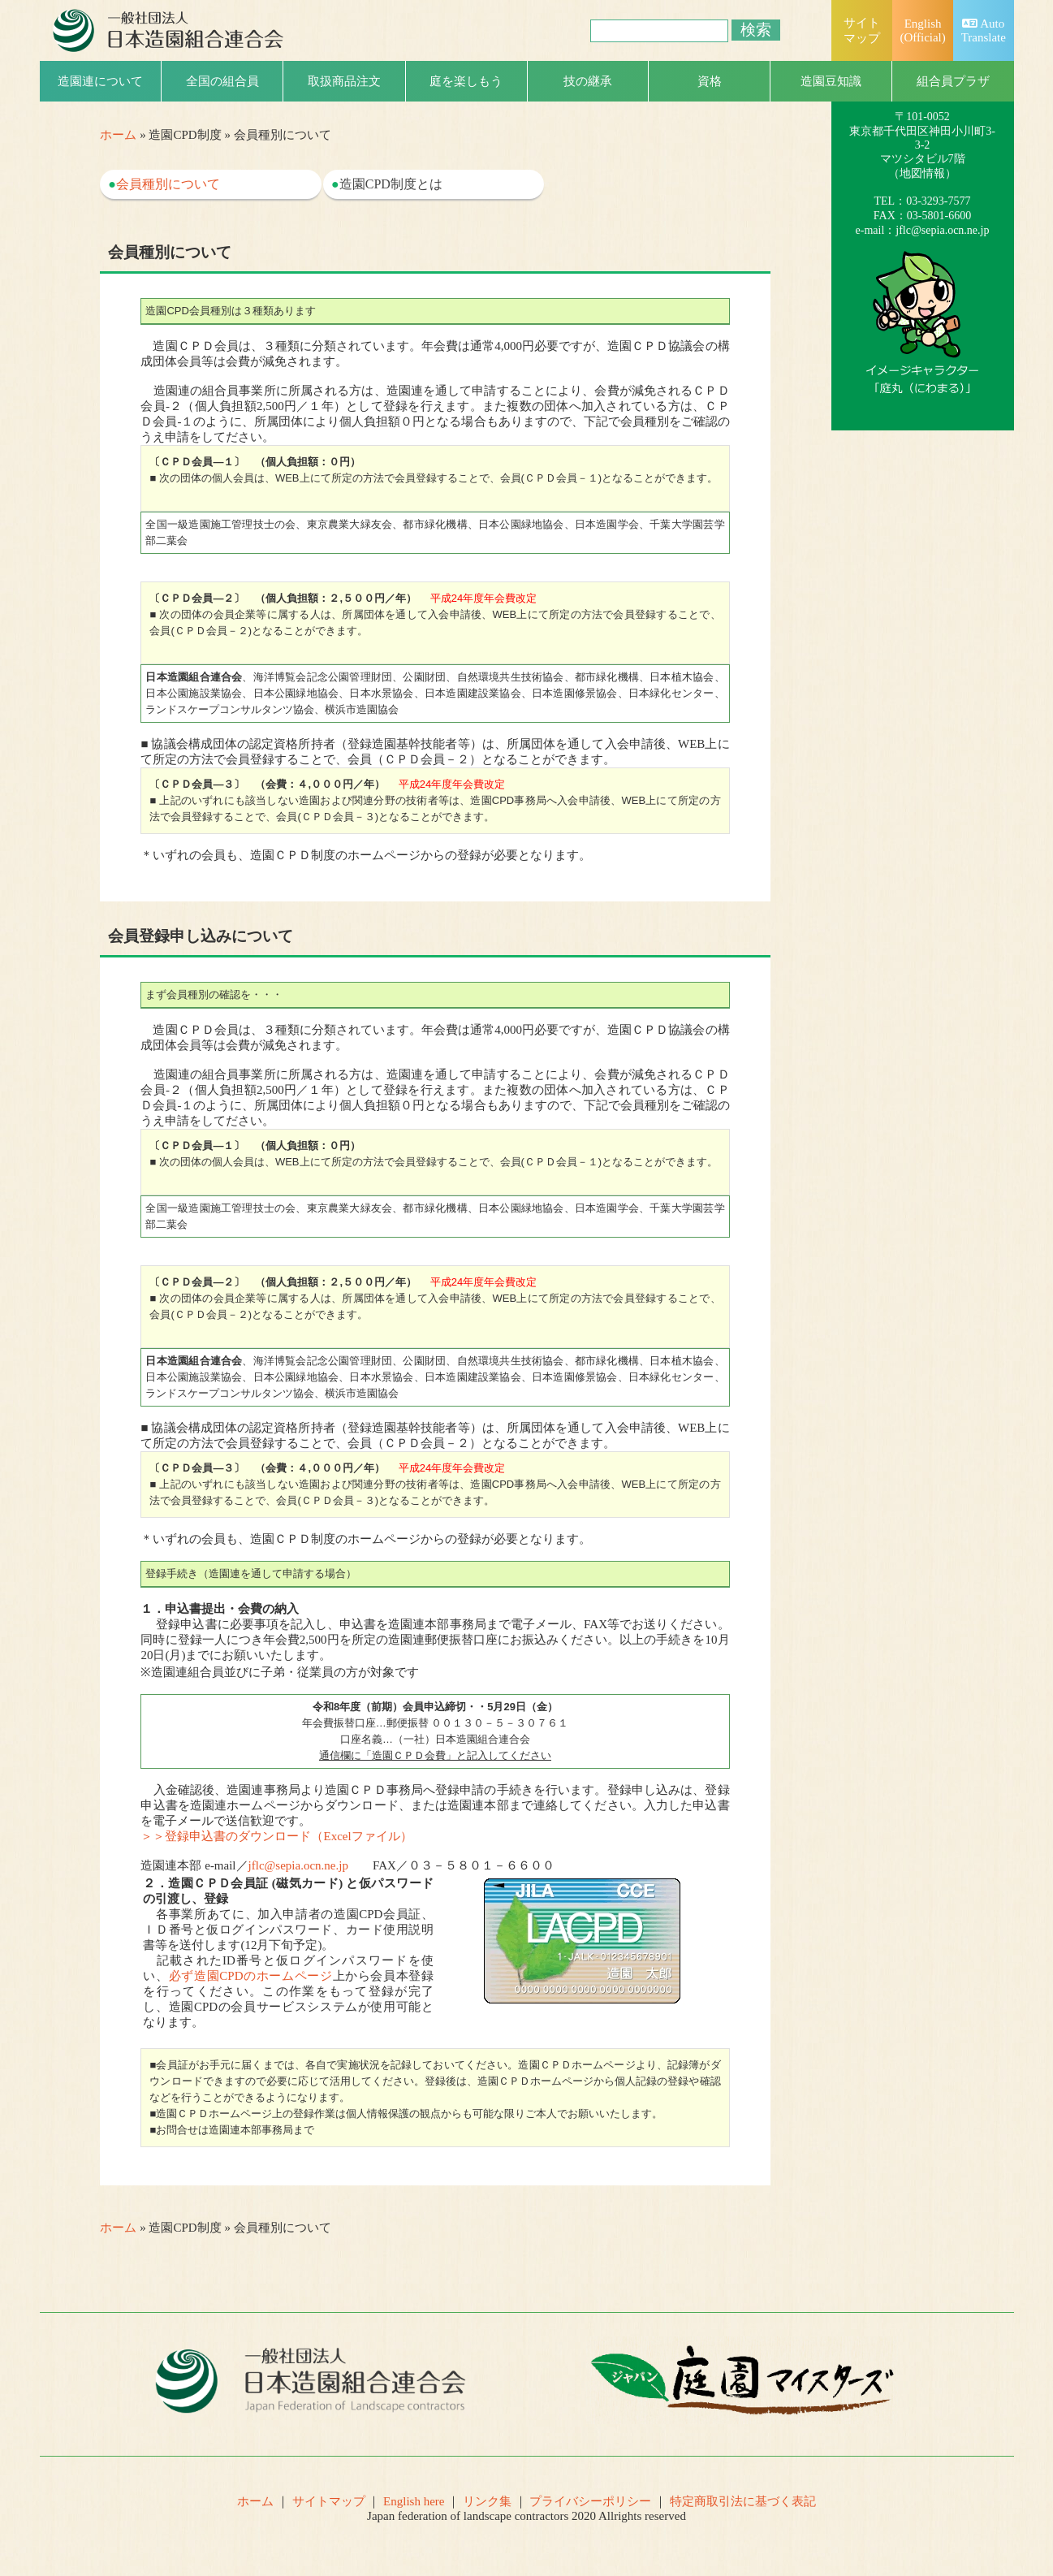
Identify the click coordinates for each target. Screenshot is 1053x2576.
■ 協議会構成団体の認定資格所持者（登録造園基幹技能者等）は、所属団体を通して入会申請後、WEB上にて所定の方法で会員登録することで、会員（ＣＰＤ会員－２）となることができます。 (434, 673)
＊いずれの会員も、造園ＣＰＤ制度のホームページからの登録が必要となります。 (434, 814)
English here (413, 2501)
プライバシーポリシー (590, 2501)
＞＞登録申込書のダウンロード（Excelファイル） (276, 1836)
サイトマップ (328, 2501)
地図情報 (922, 173)
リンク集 (487, 2501)
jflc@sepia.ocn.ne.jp (298, 1865)
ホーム (118, 134)
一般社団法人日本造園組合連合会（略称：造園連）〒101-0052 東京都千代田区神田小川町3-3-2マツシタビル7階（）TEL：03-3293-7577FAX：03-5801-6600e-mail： (922, 145)
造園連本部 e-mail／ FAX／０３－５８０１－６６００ (347, 1865)
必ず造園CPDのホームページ (251, 1975)
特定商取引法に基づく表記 (743, 2501)
